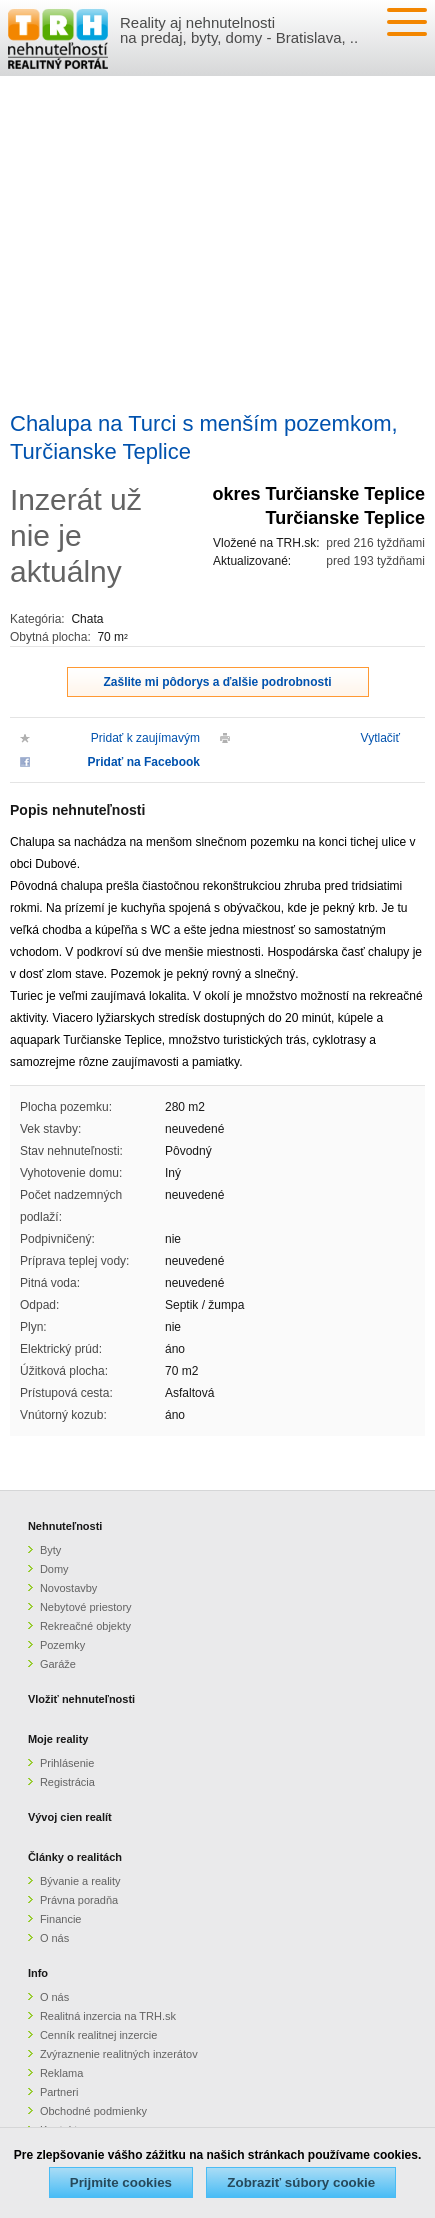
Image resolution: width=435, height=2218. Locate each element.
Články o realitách (75, 1857)
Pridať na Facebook (144, 762)
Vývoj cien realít (70, 1817)
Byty (50, 1550)
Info (38, 1973)
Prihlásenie (67, 1763)
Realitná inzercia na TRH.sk (108, 2016)
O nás (54, 1938)
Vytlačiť (380, 738)
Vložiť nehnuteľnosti (81, 1699)
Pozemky (62, 1645)
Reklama (61, 2073)
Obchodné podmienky (93, 2111)
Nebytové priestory (86, 1607)
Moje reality (58, 1739)
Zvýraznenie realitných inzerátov (119, 2054)
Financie (61, 1919)
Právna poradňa (79, 1900)
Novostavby (68, 1588)
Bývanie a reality (80, 1881)
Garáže (58, 1664)
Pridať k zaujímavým (145, 738)
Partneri (59, 2092)
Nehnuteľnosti (65, 1526)
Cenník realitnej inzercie (98, 2035)
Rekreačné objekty (85, 1626)
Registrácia (67, 1782)
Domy (54, 1569)
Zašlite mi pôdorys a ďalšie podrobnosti (218, 682)
